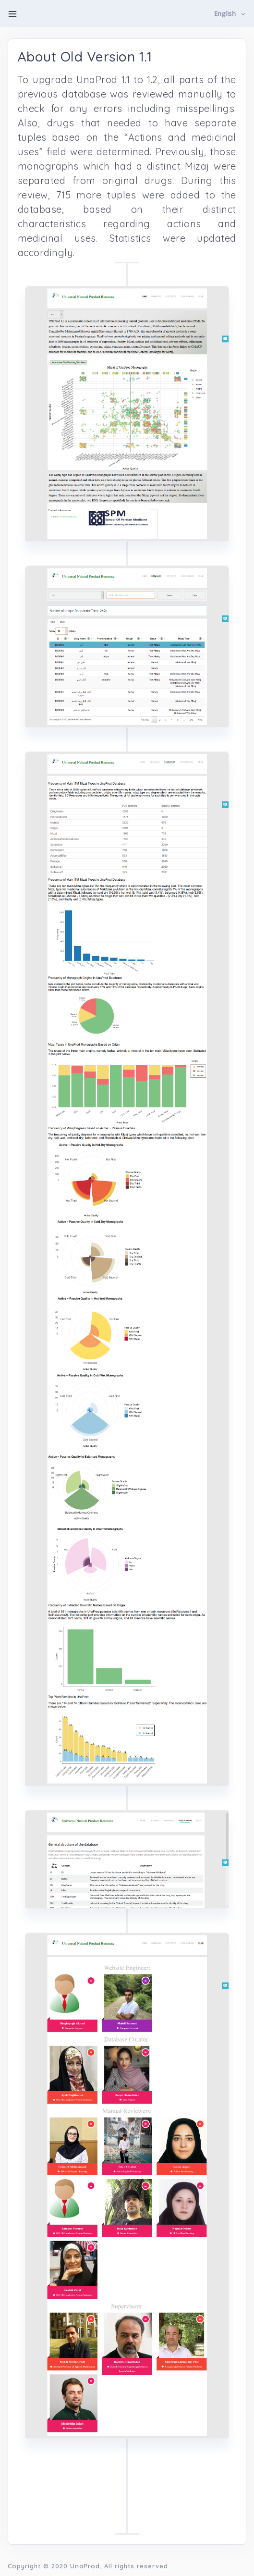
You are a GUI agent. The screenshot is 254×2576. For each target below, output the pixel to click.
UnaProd (85, 2566)
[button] (230, 14)
